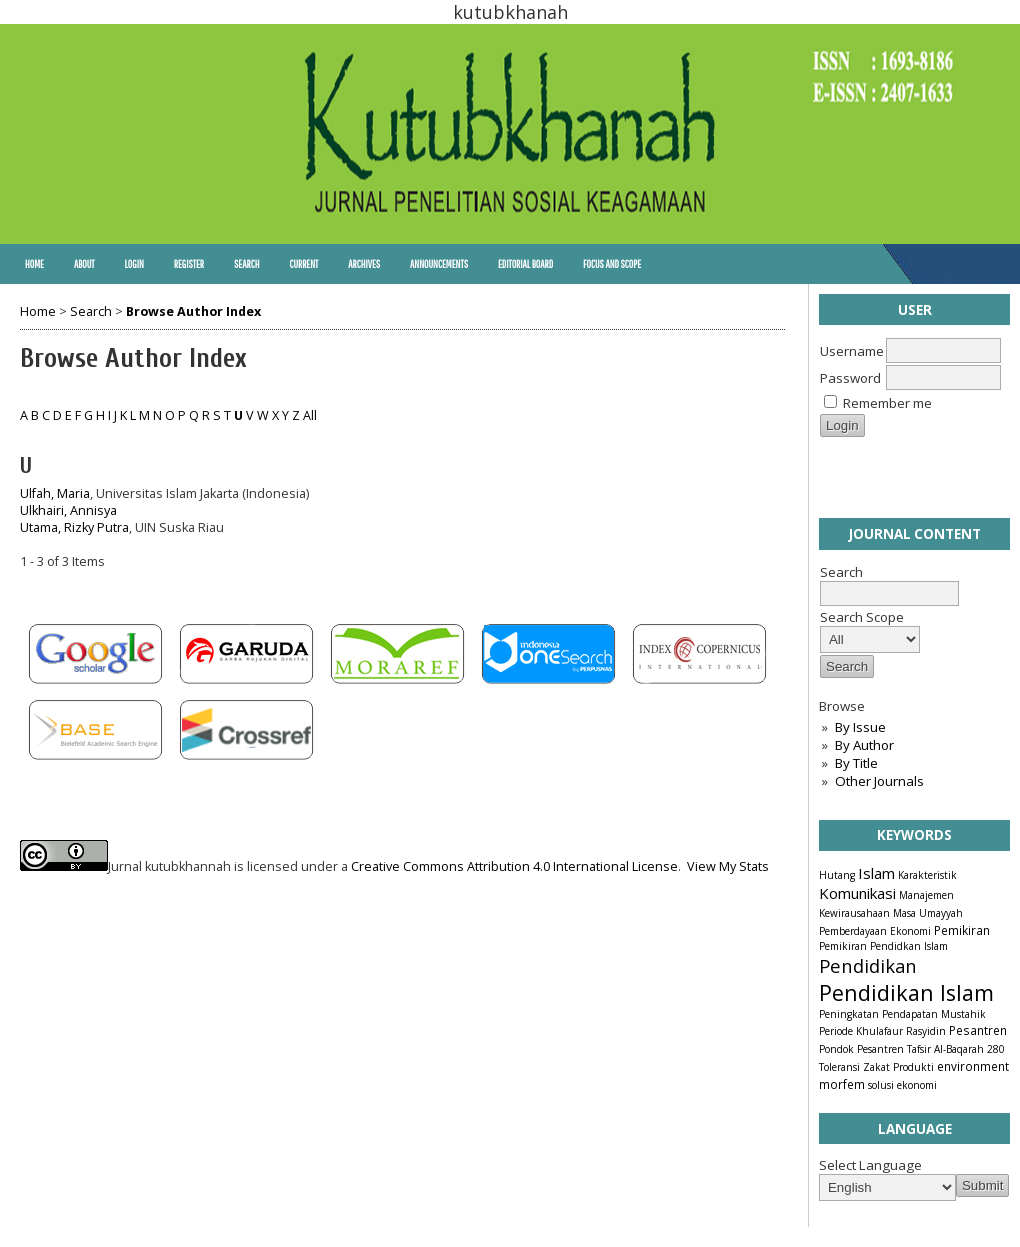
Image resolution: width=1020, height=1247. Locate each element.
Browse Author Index (193, 311)
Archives (364, 264)
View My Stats (728, 866)
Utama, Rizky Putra (74, 527)
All (310, 415)
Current (303, 264)
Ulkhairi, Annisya (68, 510)
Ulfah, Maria (55, 493)
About (84, 264)
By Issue (860, 727)
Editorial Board (525, 264)
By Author (864, 745)
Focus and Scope (612, 264)
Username (852, 351)
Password (850, 378)
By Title (856, 763)
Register (189, 264)
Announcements (439, 264)
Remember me (887, 403)
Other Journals (879, 781)
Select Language (870, 1165)
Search (246, 264)
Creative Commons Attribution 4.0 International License (514, 866)
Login (133, 264)
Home (34, 264)
